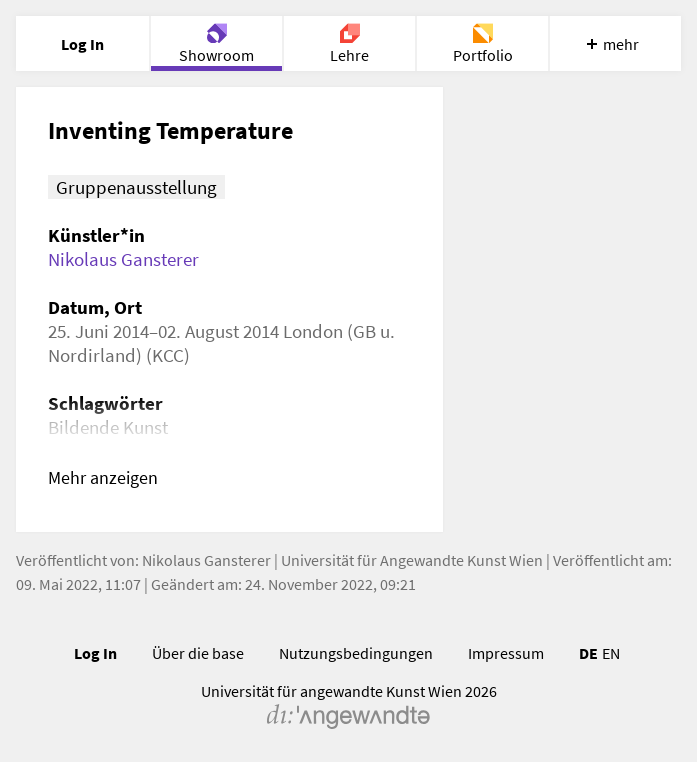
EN (611, 653)
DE (588, 653)
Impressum (506, 653)
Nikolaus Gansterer (123, 259)
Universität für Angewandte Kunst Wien (412, 560)
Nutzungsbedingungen (356, 653)
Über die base (198, 653)
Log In (95, 653)
